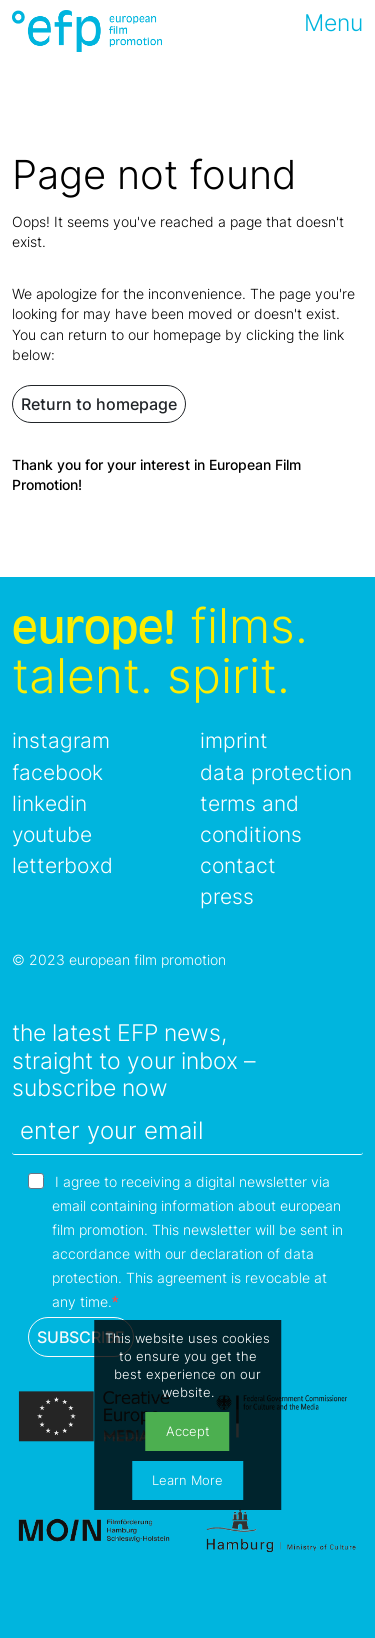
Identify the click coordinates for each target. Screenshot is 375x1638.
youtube (52, 834)
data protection (276, 772)
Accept (188, 1431)
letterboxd (62, 865)
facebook (57, 772)
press (227, 896)
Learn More (187, 1480)
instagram (61, 740)
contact (238, 865)
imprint (234, 740)
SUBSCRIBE (81, 1337)
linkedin (49, 803)
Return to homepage (99, 404)
